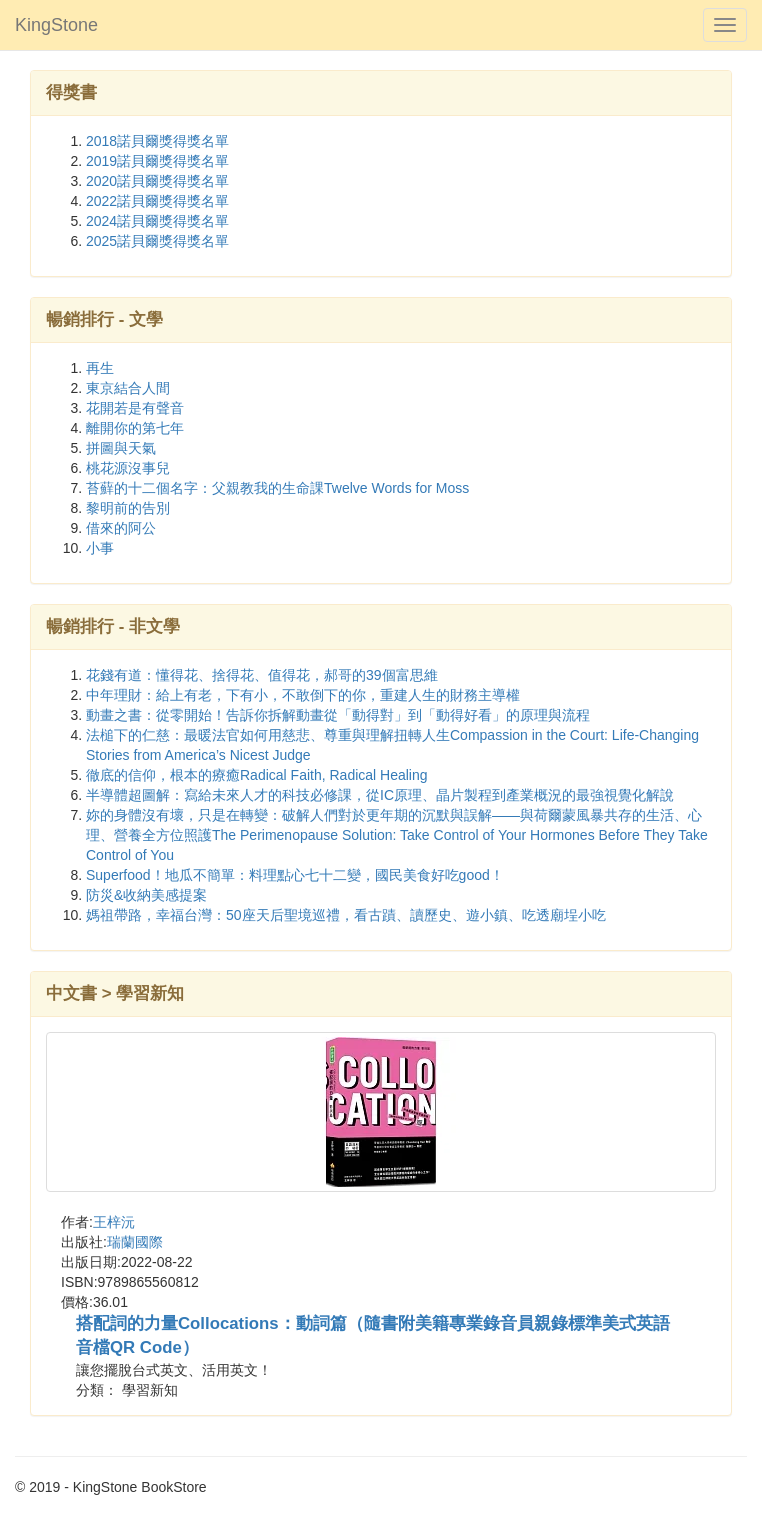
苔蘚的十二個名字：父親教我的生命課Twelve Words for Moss (277, 488)
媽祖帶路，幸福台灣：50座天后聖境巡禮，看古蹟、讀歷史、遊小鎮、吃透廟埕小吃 (346, 915)
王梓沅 (114, 1222)
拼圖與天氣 (121, 448)
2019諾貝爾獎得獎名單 (157, 161)
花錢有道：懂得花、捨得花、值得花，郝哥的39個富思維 (262, 675)
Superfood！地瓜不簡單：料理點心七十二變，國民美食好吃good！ (295, 875)
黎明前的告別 (128, 508)
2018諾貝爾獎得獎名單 (157, 141)
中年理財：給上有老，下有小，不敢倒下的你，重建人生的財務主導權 (303, 695)
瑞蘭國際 (135, 1242)
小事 (100, 548)
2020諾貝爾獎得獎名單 (157, 181)
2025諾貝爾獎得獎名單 (157, 241)
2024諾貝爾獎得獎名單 (157, 221)
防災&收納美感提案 (146, 895)
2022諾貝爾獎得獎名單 (157, 201)
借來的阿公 (121, 528)
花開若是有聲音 (135, 408)
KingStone (56, 25)
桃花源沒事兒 (128, 468)
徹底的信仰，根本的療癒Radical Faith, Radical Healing (257, 775)
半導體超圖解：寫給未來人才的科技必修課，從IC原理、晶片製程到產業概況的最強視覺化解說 (380, 795)
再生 (100, 368)
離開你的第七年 (135, 428)
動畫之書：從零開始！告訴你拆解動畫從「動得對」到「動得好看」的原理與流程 (338, 715)
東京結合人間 (128, 388)
